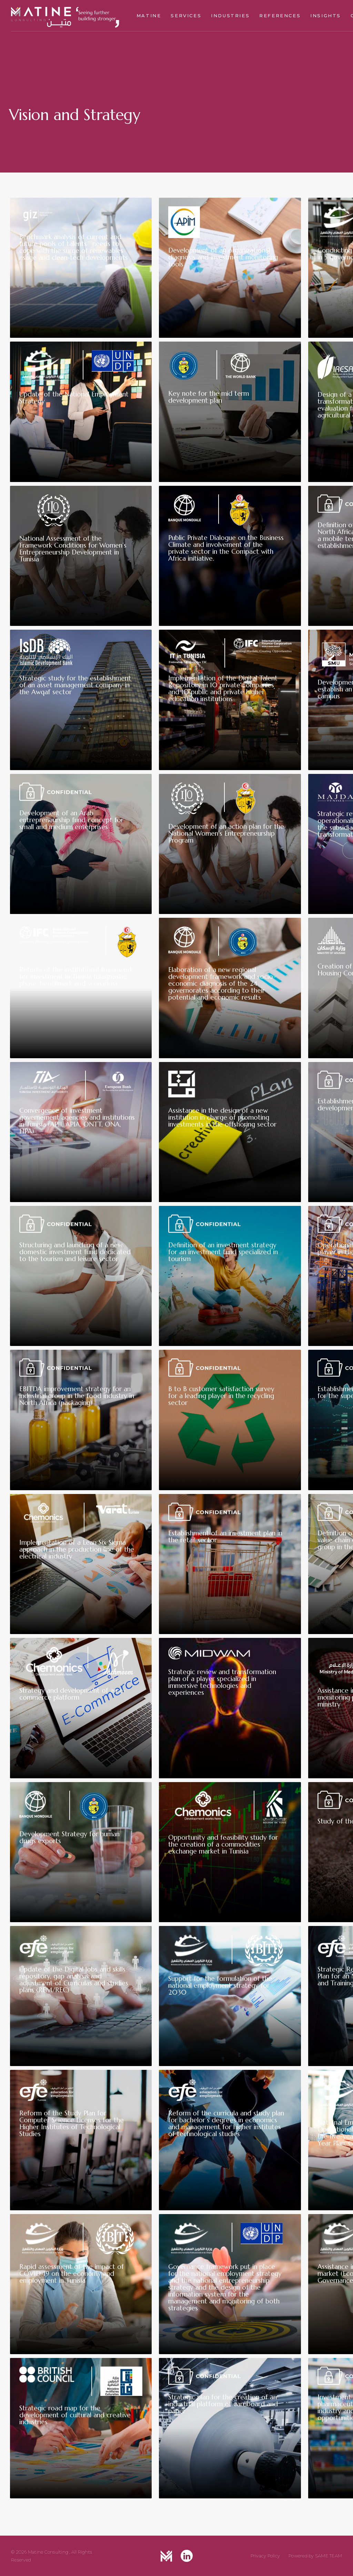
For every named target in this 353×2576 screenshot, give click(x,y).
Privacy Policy (265, 2555)
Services (186, 15)
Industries (230, 15)
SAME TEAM (328, 2555)
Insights (325, 15)
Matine (149, 15)
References (280, 15)
